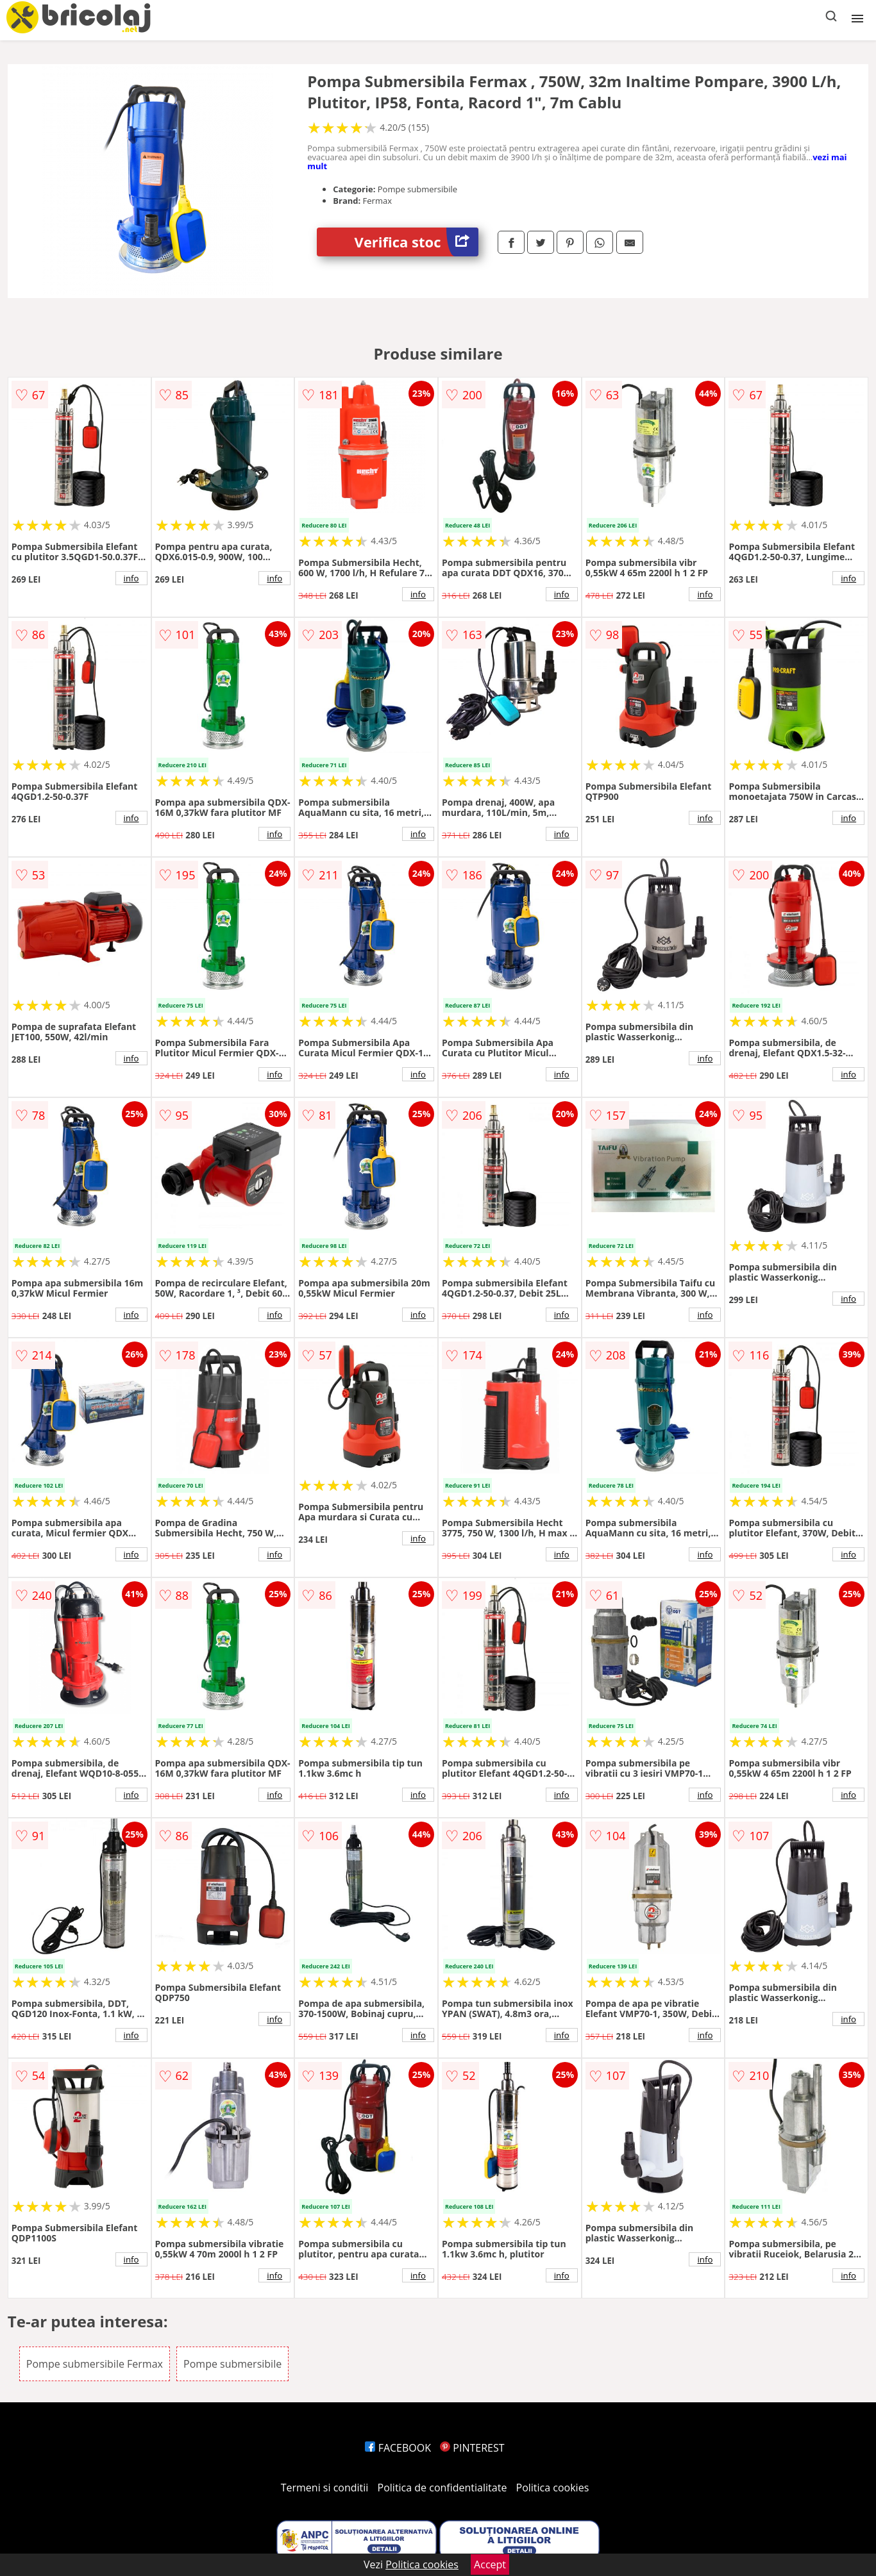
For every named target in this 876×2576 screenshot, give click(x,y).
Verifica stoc (416, 242)
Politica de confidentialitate (442, 2487)
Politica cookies (552, 2487)
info (131, 578)
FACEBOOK (398, 2448)
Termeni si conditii (325, 2487)
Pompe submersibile (232, 2364)
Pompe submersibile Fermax (94, 2364)
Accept (490, 2564)
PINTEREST (472, 2448)
